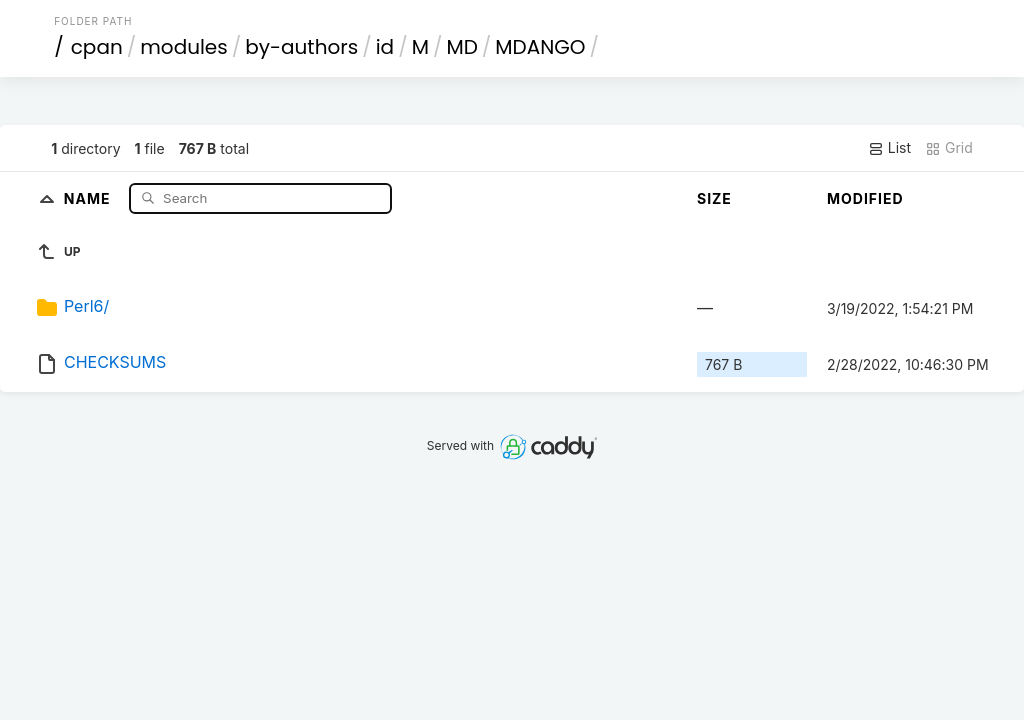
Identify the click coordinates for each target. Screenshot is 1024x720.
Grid (949, 148)
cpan (97, 47)
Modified (865, 198)
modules (183, 47)
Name (89, 197)
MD (461, 47)
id (385, 47)
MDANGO (540, 47)
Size (714, 198)
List (889, 148)
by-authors (301, 47)
